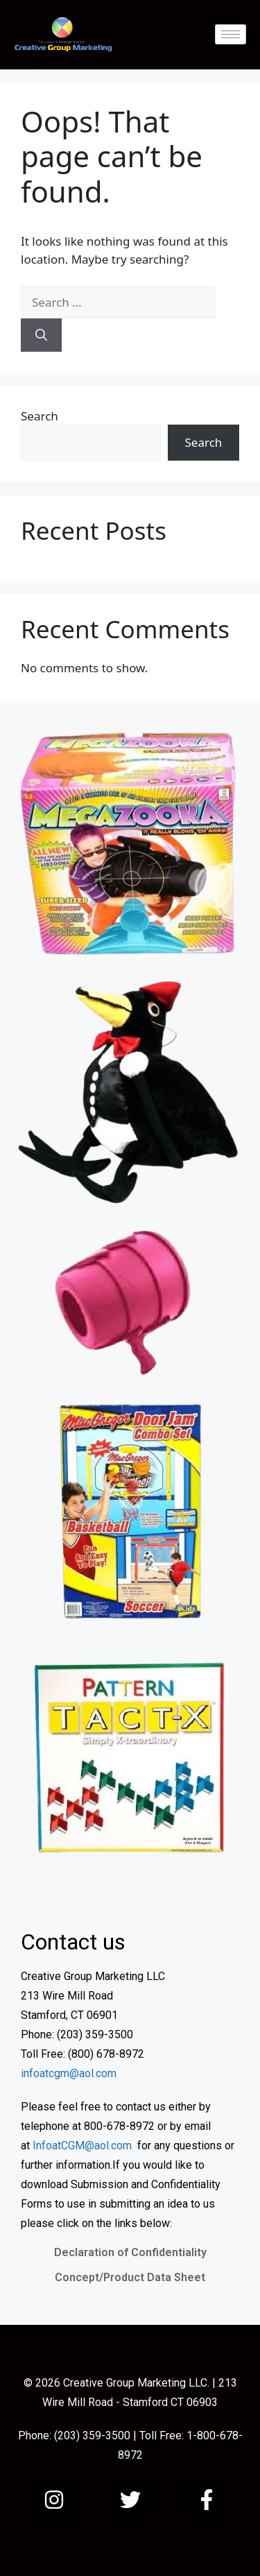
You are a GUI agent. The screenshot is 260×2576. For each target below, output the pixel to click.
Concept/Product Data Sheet (130, 2277)
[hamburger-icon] (230, 34)
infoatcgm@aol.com (68, 2073)
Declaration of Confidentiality (130, 2252)
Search (39, 416)
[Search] (41, 335)
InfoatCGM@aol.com (82, 2145)
